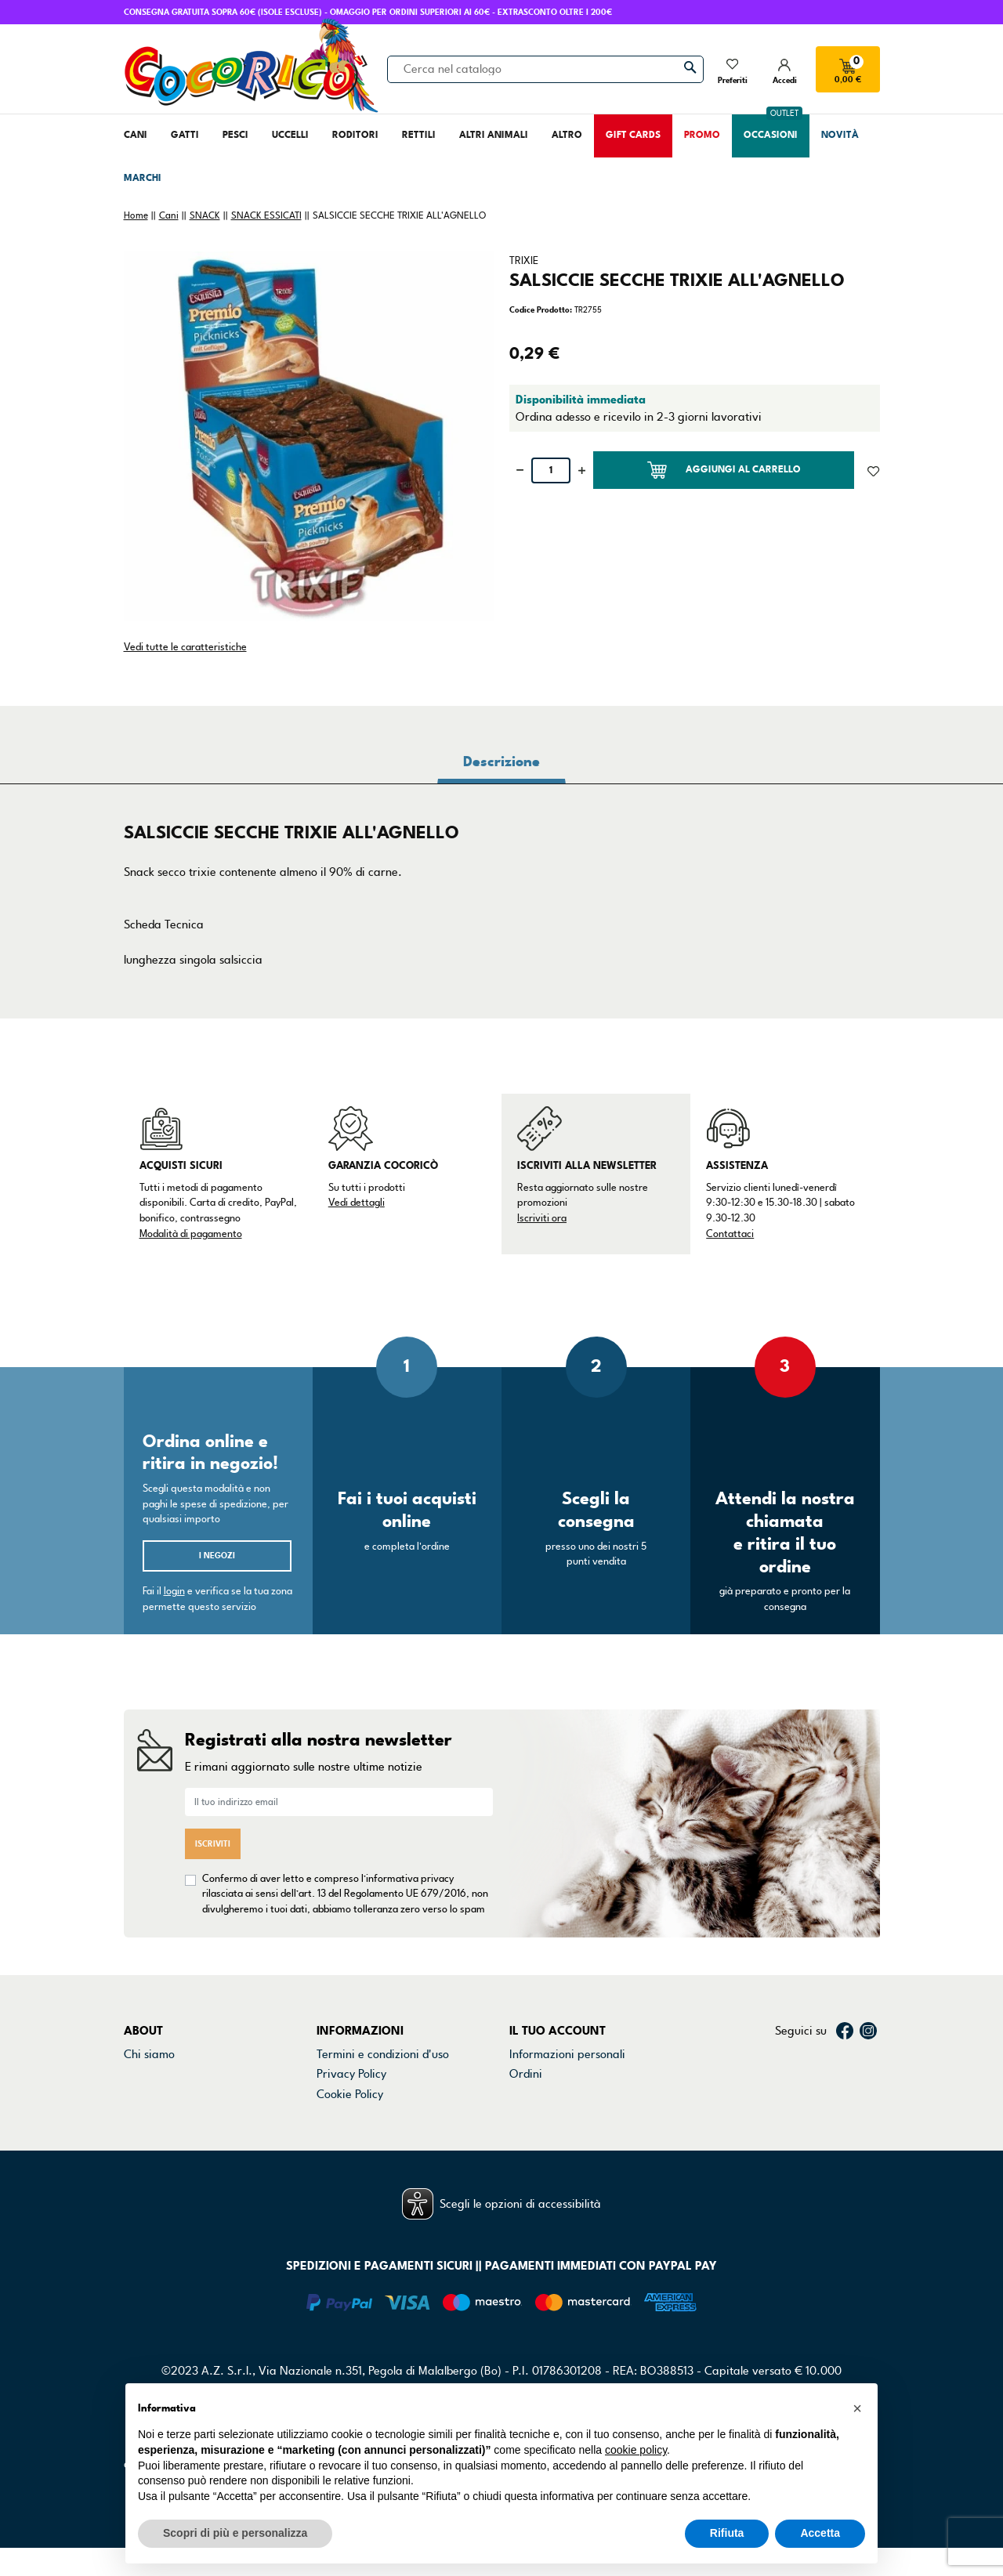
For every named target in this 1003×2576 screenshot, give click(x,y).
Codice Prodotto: (540, 310)
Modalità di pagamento (190, 1233)
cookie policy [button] (636, 2450)
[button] (857, 2408)
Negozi (142, 2094)
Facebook (844, 2030)
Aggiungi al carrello (724, 470)
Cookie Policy (350, 2094)
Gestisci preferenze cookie (385, 2153)
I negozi (217, 1555)
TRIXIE (523, 260)
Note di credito (547, 2094)
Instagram (868, 2030)
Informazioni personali (567, 2054)
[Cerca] (545, 69)
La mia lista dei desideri (570, 2153)
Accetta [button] (820, 2533)
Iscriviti (212, 1844)
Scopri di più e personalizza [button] (235, 2533)
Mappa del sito (355, 2134)
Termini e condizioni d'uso (383, 2054)
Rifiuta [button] (727, 2533)
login (174, 1591)
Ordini (525, 2074)
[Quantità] (550, 470)
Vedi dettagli (356, 1202)
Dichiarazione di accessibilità (391, 2113)
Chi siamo (149, 2054)
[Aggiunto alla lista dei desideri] (873, 470)
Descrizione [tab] (501, 761)
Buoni (523, 2134)
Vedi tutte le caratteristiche (185, 647)
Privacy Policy (351, 2074)
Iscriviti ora (542, 1218)
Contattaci (730, 1233)
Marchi (142, 2113)
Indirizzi (529, 2113)
